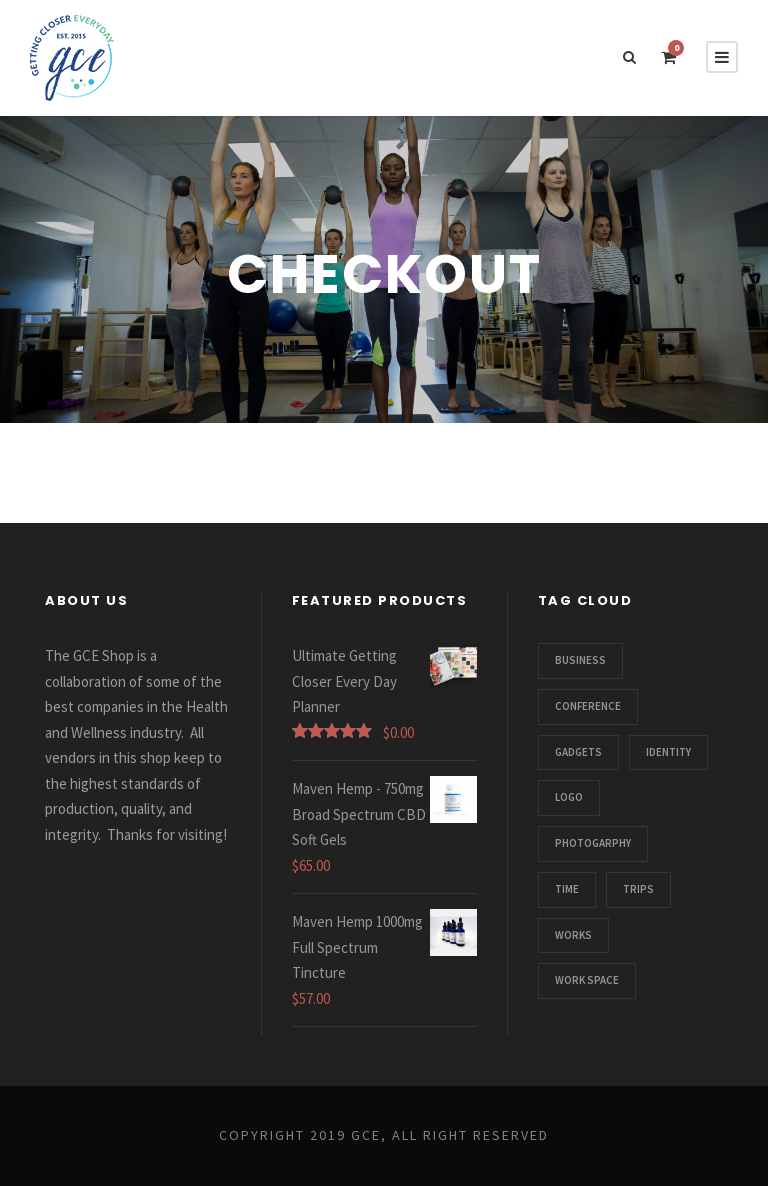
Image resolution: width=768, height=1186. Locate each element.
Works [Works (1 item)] (573, 935)
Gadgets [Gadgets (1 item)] (578, 752)
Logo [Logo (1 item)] (569, 797)
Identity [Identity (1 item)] (668, 752)
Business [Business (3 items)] (580, 660)
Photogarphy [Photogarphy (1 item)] (593, 843)
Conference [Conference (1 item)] (588, 706)
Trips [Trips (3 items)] (638, 889)
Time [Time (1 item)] (567, 889)
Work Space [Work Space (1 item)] (587, 980)
